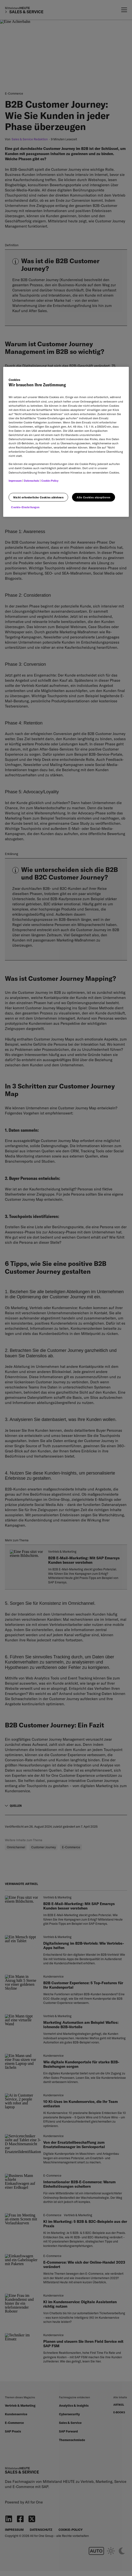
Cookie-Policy (50, 480)
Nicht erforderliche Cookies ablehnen (38, 497)
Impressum (15, 480)
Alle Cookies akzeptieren (93, 497)
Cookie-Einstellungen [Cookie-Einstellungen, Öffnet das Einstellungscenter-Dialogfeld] (25, 507)
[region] (66, 442)
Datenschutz (31, 480)
